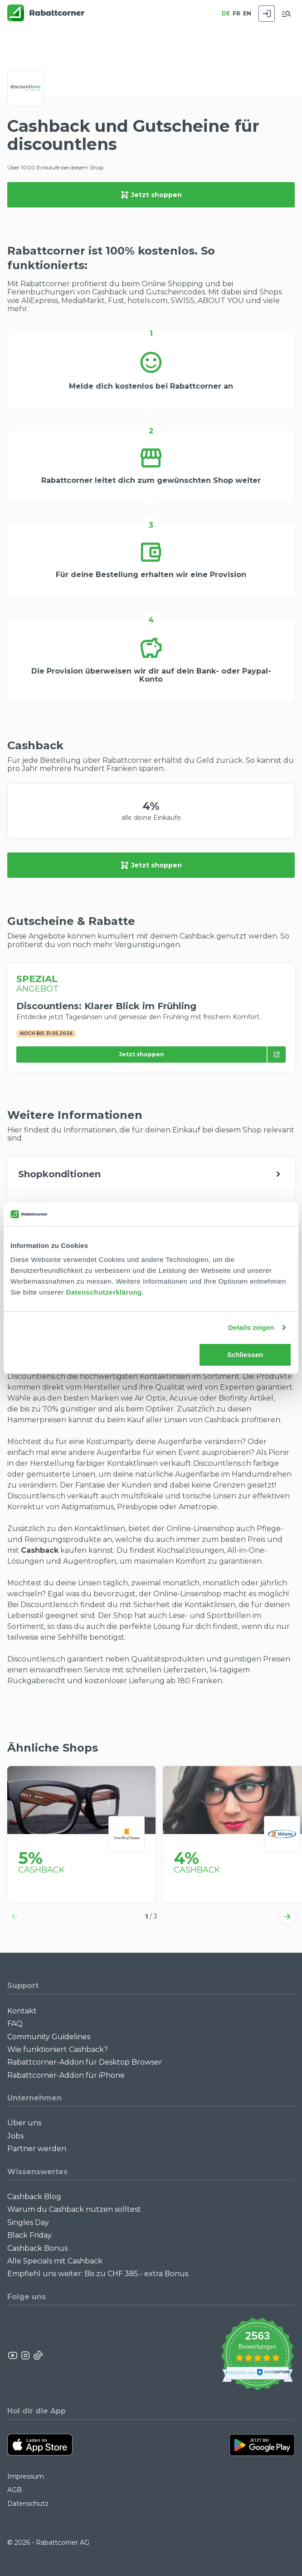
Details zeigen (251, 1327)
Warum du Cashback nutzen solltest (74, 2209)
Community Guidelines (48, 2036)
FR (236, 13)
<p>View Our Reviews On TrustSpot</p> (257, 2355)
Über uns (24, 2123)
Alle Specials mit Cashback (54, 2261)
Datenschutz (28, 2503)
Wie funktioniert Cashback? (57, 2049)
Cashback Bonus (37, 2248)
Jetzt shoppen (151, 194)
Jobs (15, 2136)
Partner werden (36, 2148)
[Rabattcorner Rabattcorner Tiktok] (38, 2355)
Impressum (25, 2476)
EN (247, 13)
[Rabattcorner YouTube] (13, 2355)
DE (226, 13)
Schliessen (245, 1354)
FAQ (15, 2023)
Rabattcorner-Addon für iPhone (66, 2075)
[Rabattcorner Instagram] (25, 2355)
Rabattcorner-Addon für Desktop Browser (84, 2062)
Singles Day (28, 2222)
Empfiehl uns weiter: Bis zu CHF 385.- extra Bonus (97, 2273)
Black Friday (29, 2235)
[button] (14, 1916)
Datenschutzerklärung (104, 1292)
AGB (14, 2490)
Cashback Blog (34, 2196)
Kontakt (22, 2011)
